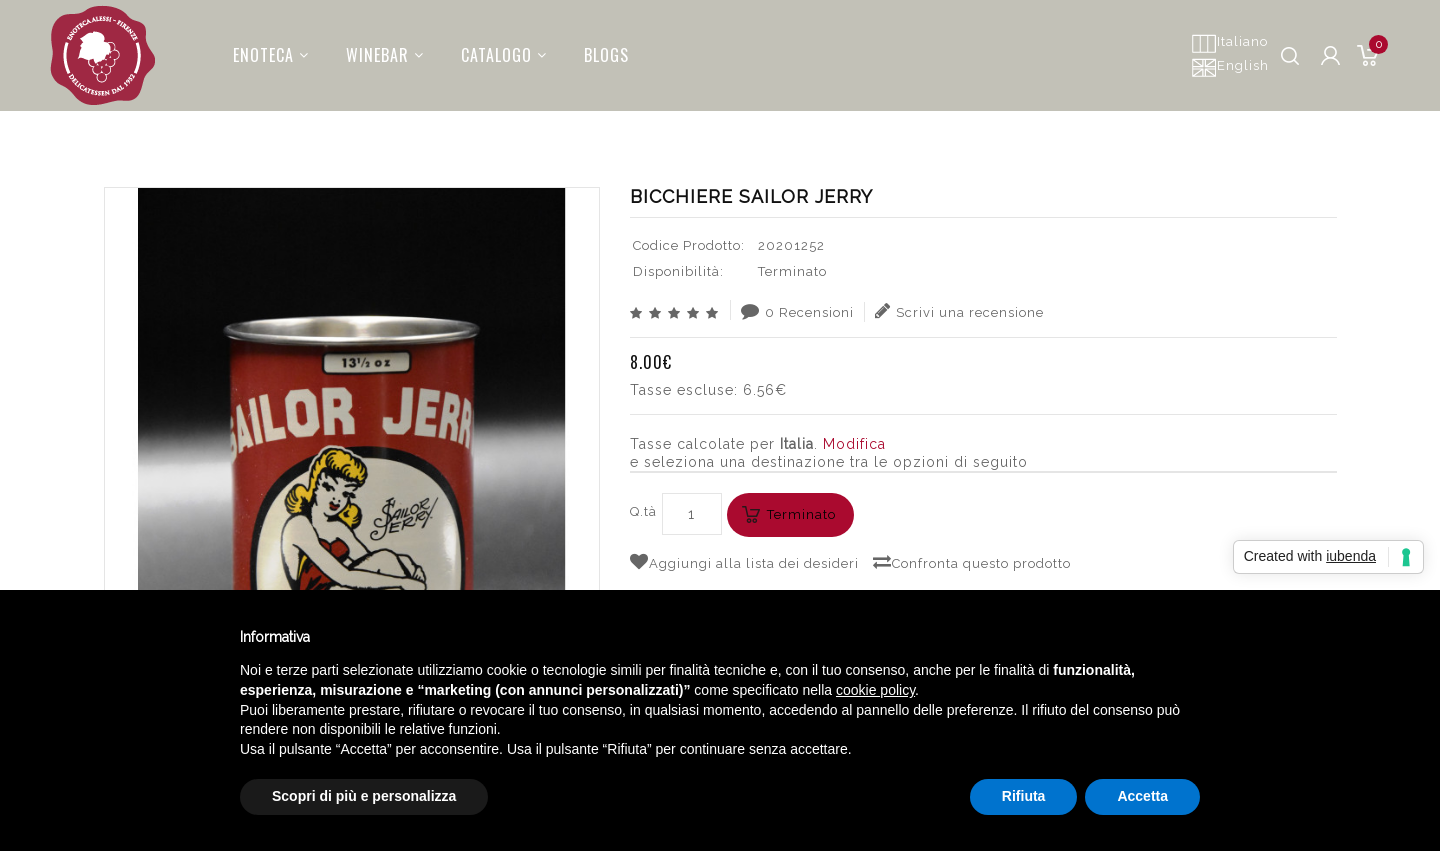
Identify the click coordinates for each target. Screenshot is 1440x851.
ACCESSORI (913, 125)
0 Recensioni (797, 311)
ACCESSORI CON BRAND (1051, 125)
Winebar (373, 48)
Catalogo (492, 48)
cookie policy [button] (875, 690)
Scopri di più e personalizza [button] (364, 796)
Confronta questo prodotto (972, 562)
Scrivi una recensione (959, 311)
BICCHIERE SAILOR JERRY (1242, 125)
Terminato (801, 514)
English (1230, 67)
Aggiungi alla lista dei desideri (744, 562)
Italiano (1229, 43)
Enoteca (259, 48)
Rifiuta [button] (1024, 796)
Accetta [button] (1142, 796)
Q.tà (643, 511)
